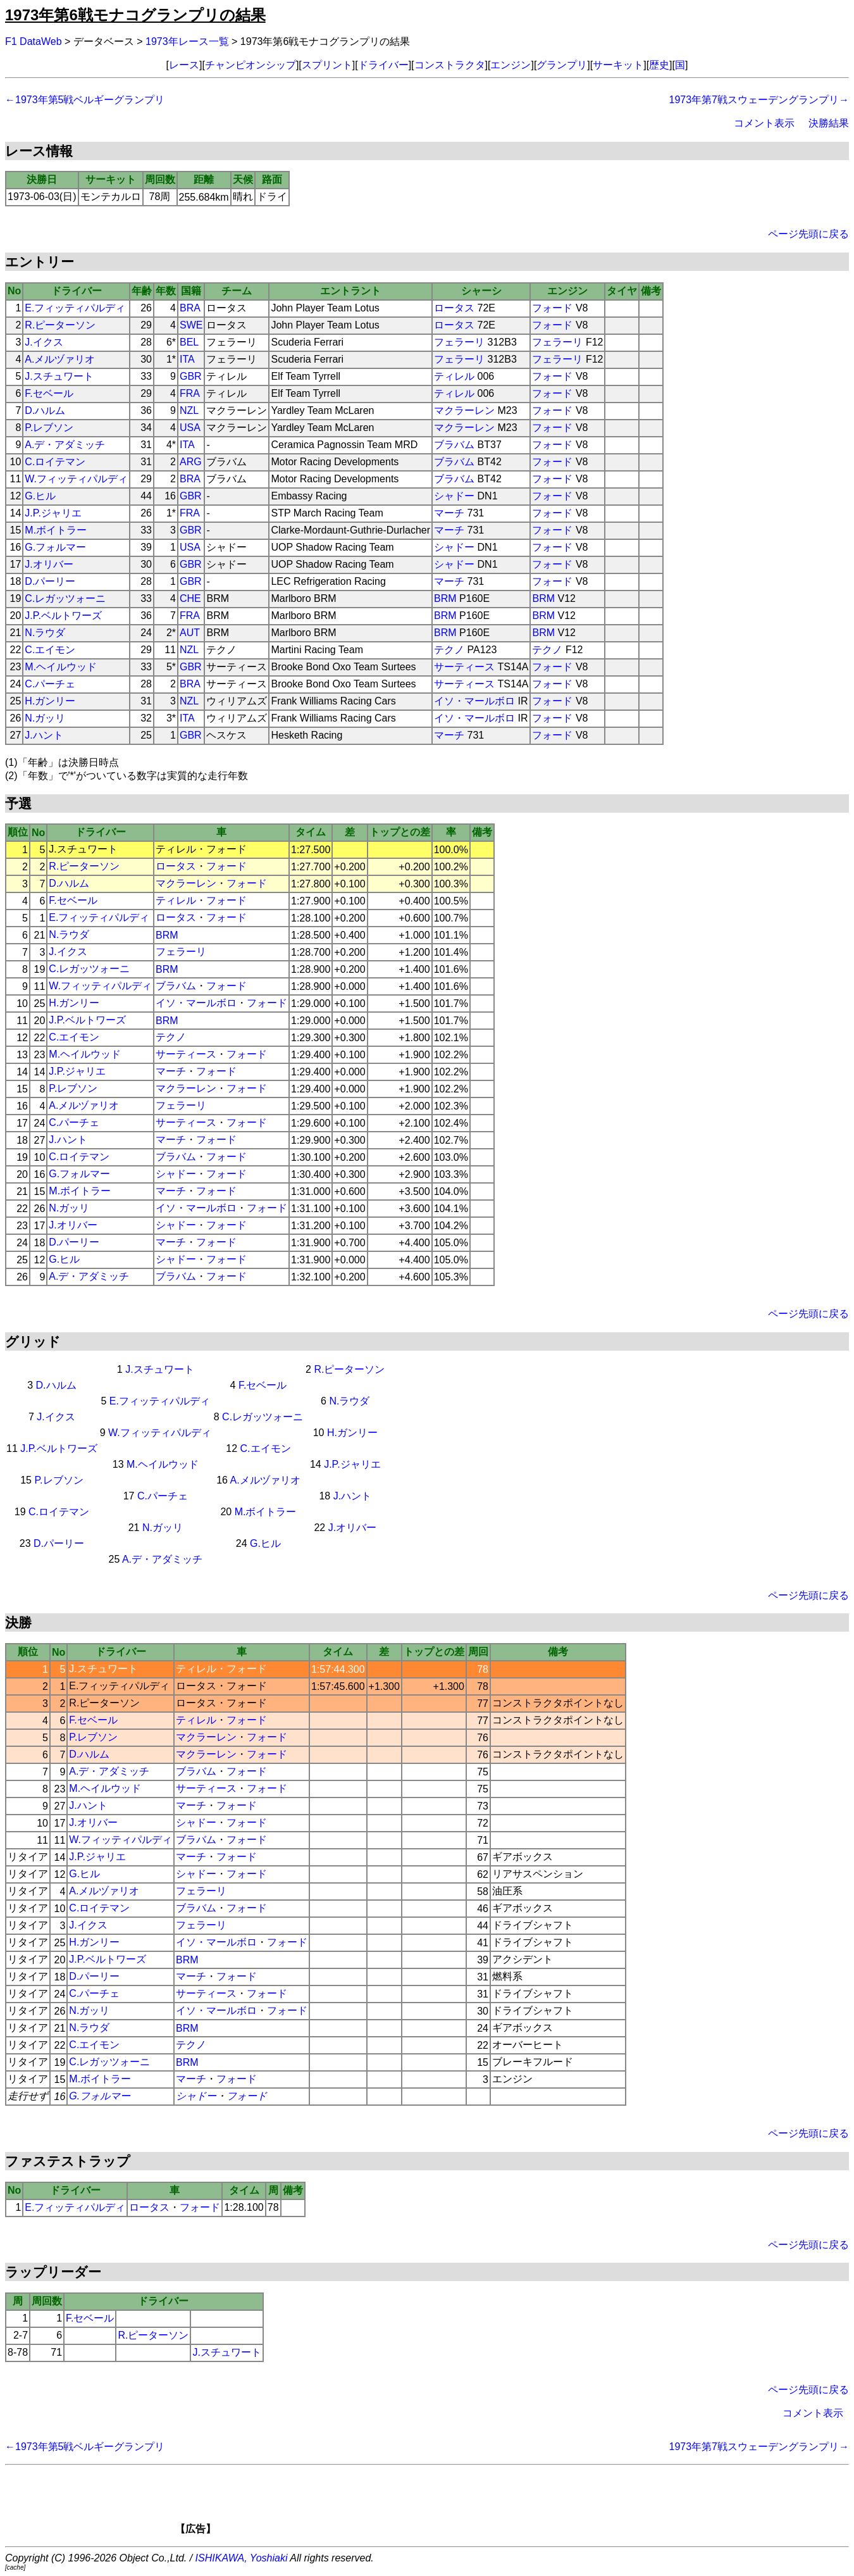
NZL (189, 410)
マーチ (449, 513)
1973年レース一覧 (187, 41)
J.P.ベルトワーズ (63, 615)
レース (184, 64)
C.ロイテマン (55, 461)
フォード (552, 308)
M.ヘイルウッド (61, 666)
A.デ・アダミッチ (65, 444)
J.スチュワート (59, 376)
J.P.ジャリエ (53, 513)
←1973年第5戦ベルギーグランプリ (85, 99)
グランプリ (561, 64)
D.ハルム (45, 410)
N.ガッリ (45, 718)
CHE (190, 598)
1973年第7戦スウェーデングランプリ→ (759, 99)
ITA (187, 359)
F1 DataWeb (33, 41)
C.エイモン (50, 649)
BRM (445, 598)
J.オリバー (49, 564)
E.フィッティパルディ (75, 308)
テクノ (449, 649)
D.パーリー (50, 581)
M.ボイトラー (56, 530)
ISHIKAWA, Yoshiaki (241, 2558)
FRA (190, 393)
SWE (191, 325)
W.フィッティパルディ (76, 478)
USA (190, 427)
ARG (191, 461)
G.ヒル (40, 496)
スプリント (327, 64)
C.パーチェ (50, 683)
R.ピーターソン (60, 325)
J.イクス (44, 342)
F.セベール (49, 393)
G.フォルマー (55, 547)
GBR (191, 376)
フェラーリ (459, 342)
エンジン (510, 64)
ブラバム (454, 444)
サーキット (618, 64)
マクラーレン (464, 410)
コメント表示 (764, 123)
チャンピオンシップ (250, 64)
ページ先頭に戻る (808, 233)
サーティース (464, 666)
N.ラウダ (45, 632)
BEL (189, 342)
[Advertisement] (448, 2503)
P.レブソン (49, 427)
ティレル (454, 376)
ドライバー (383, 64)
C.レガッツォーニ (65, 598)
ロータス (454, 308)
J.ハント (44, 735)
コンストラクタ (449, 64)
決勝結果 (828, 123)
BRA (190, 308)
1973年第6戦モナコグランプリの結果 (135, 14)
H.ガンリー (50, 701)
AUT (190, 632)
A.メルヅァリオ (60, 359)
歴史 (659, 64)
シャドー (454, 496)
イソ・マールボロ (474, 701)
